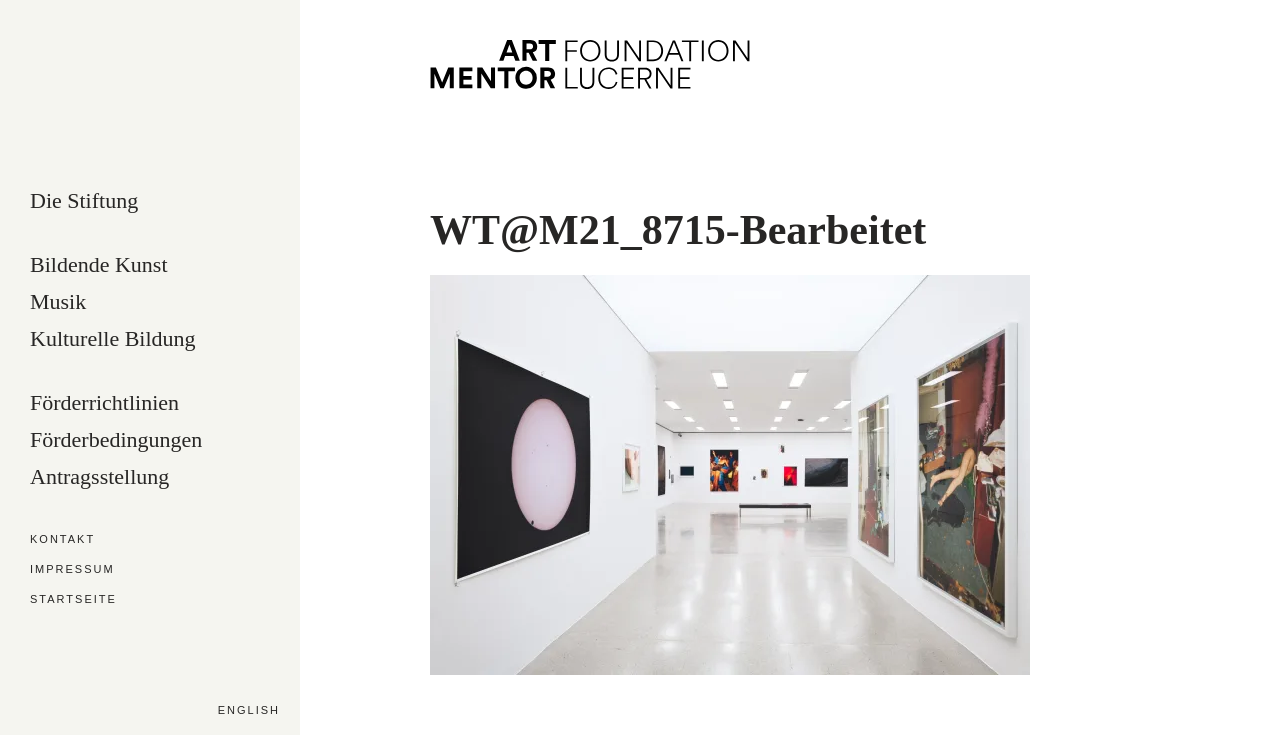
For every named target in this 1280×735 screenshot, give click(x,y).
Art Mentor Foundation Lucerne (590, 64)
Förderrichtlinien (104, 403)
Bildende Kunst (99, 265)
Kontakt (62, 539)
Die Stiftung (84, 201)
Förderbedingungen (116, 440)
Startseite (73, 599)
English (249, 710)
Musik (58, 302)
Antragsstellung (99, 477)
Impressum (72, 569)
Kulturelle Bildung (113, 339)
